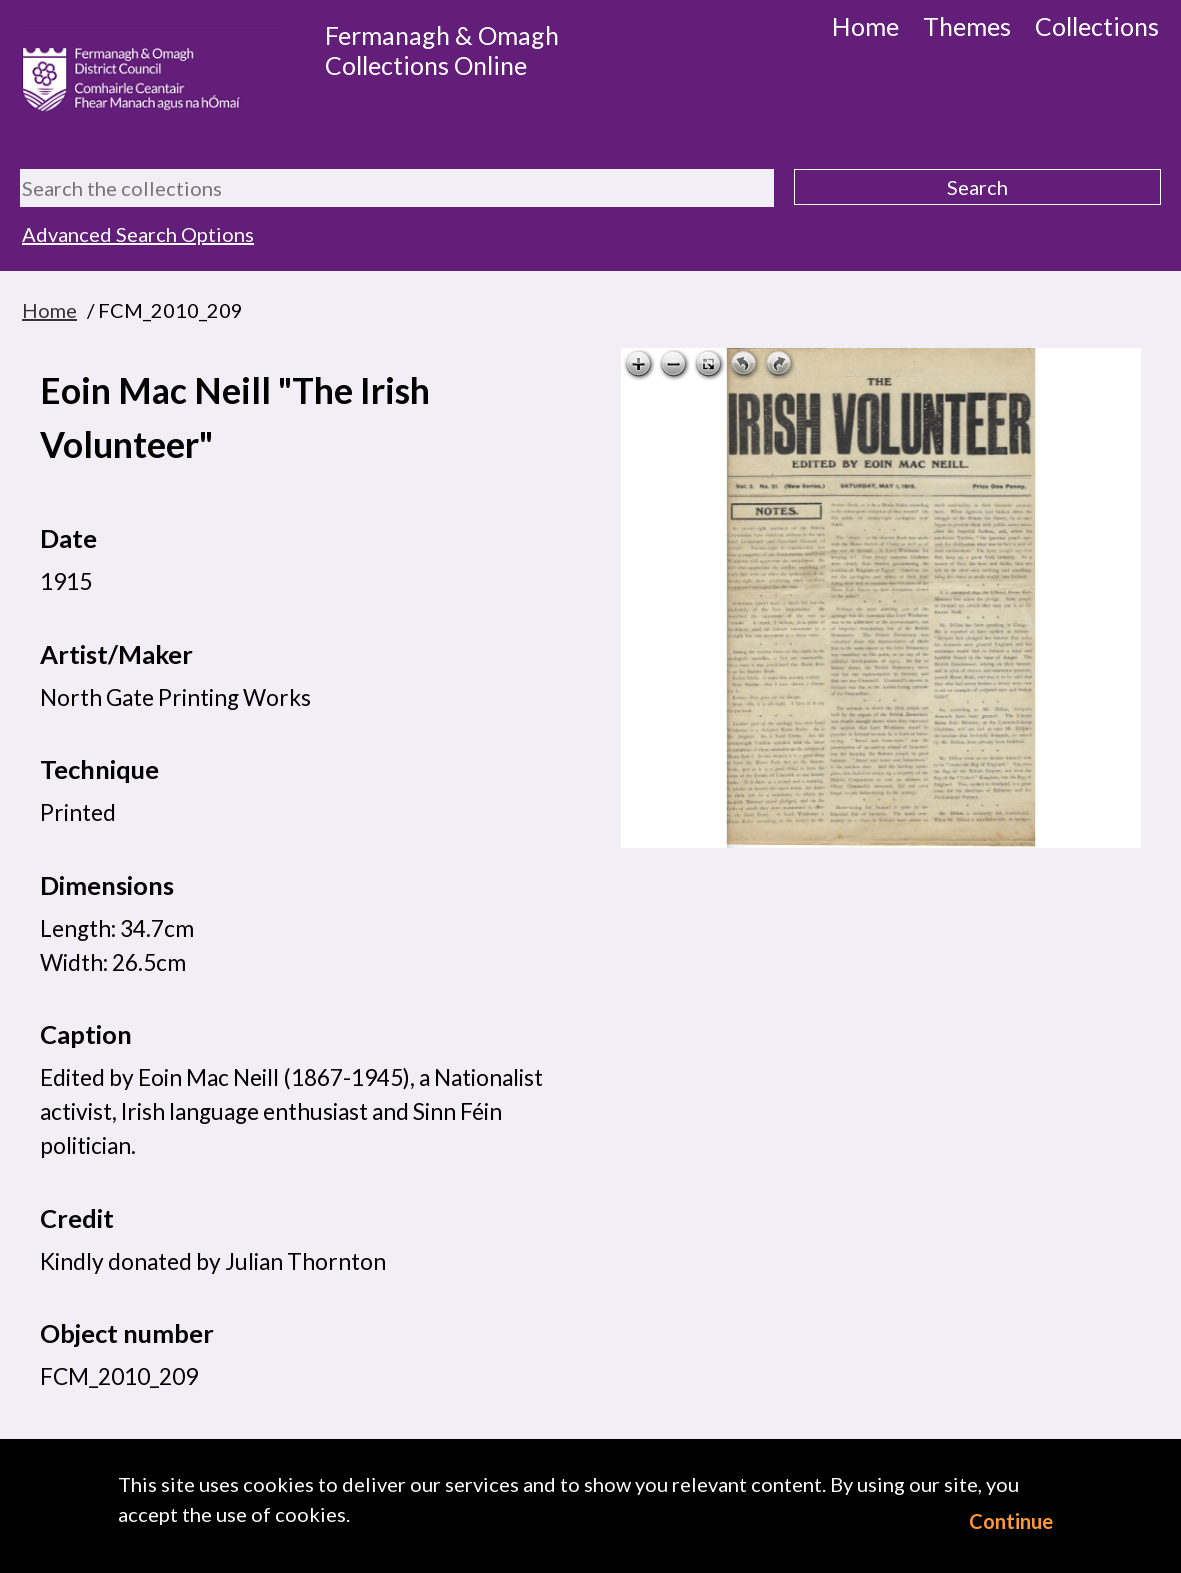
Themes (967, 26)
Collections (1097, 26)
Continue (1011, 1521)
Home (865, 26)
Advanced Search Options (138, 234)
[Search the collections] (397, 188)
